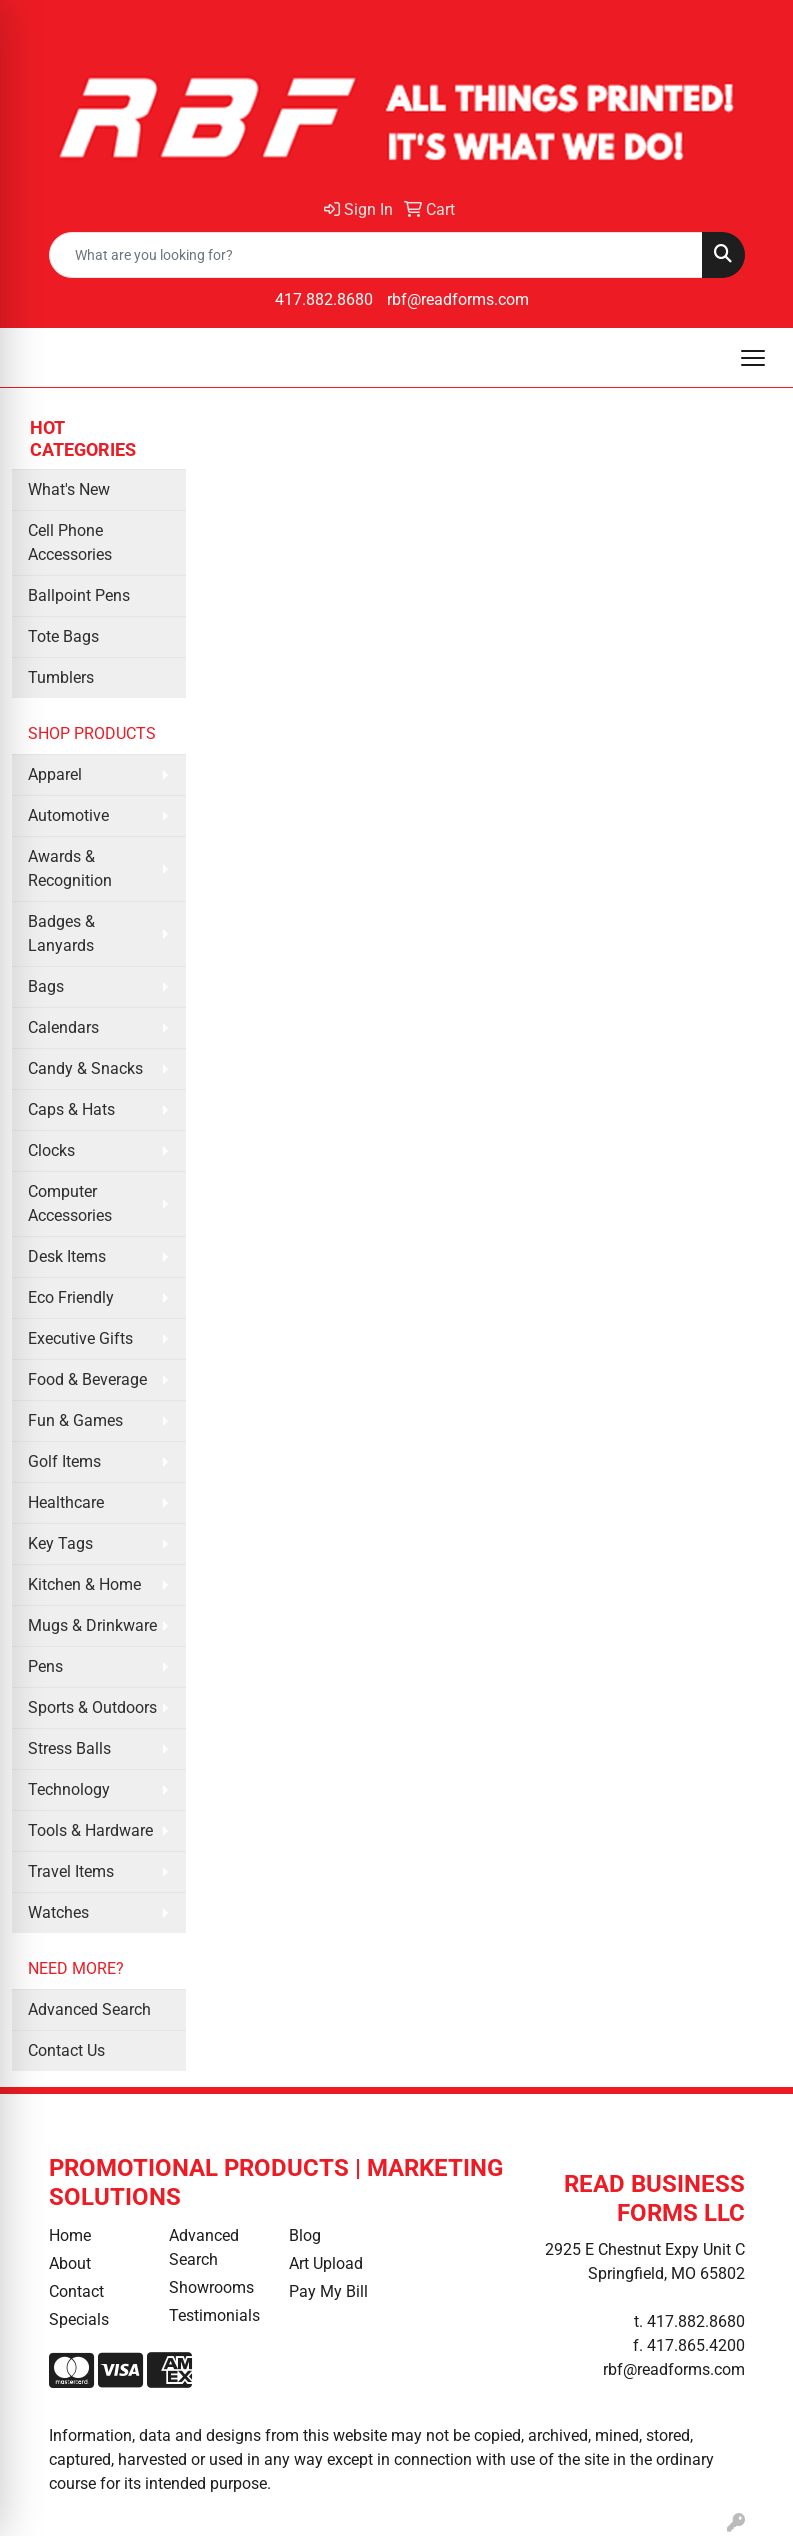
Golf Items (64, 1461)
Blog (305, 2235)
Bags (46, 986)
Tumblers (61, 677)
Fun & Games (75, 1420)
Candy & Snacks (85, 1068)
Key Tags (60, 1543)
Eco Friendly (71, 1297)
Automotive (68, 815)
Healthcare (66, 1502)
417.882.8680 (324, 299)
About (70, 2263)
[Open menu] (753, 358)
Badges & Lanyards (61, 933)
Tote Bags (63, 636)
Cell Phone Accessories (70, 542)
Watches (58, 1912)
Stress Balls (69, 1748)
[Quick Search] (376, 255)
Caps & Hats (71, 1109)
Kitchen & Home (84, 1584)
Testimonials (214, 2315)
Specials (79, 2319)
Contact (76, 2291)
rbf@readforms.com (458, 299)
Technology (69, 1789)
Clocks (51, 1150)
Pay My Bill (328, 2291)
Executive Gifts (80, 1338)
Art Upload (326, 2263)
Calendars (63, 1027)
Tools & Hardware (90, 1830)
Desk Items (67, 1256)
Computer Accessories (70, 1203)
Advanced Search (89, 2009)
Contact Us (66, 2050)
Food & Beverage (87, 1379)
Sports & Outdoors (92, 1707)
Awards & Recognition (70, 868)
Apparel (55, 774)
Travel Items (71, 1871)
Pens (45, 1666)
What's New (69, 489)
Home (70, 2235)
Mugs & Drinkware (92, 1625)
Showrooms (211, 2287)
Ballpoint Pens (79, 595)
